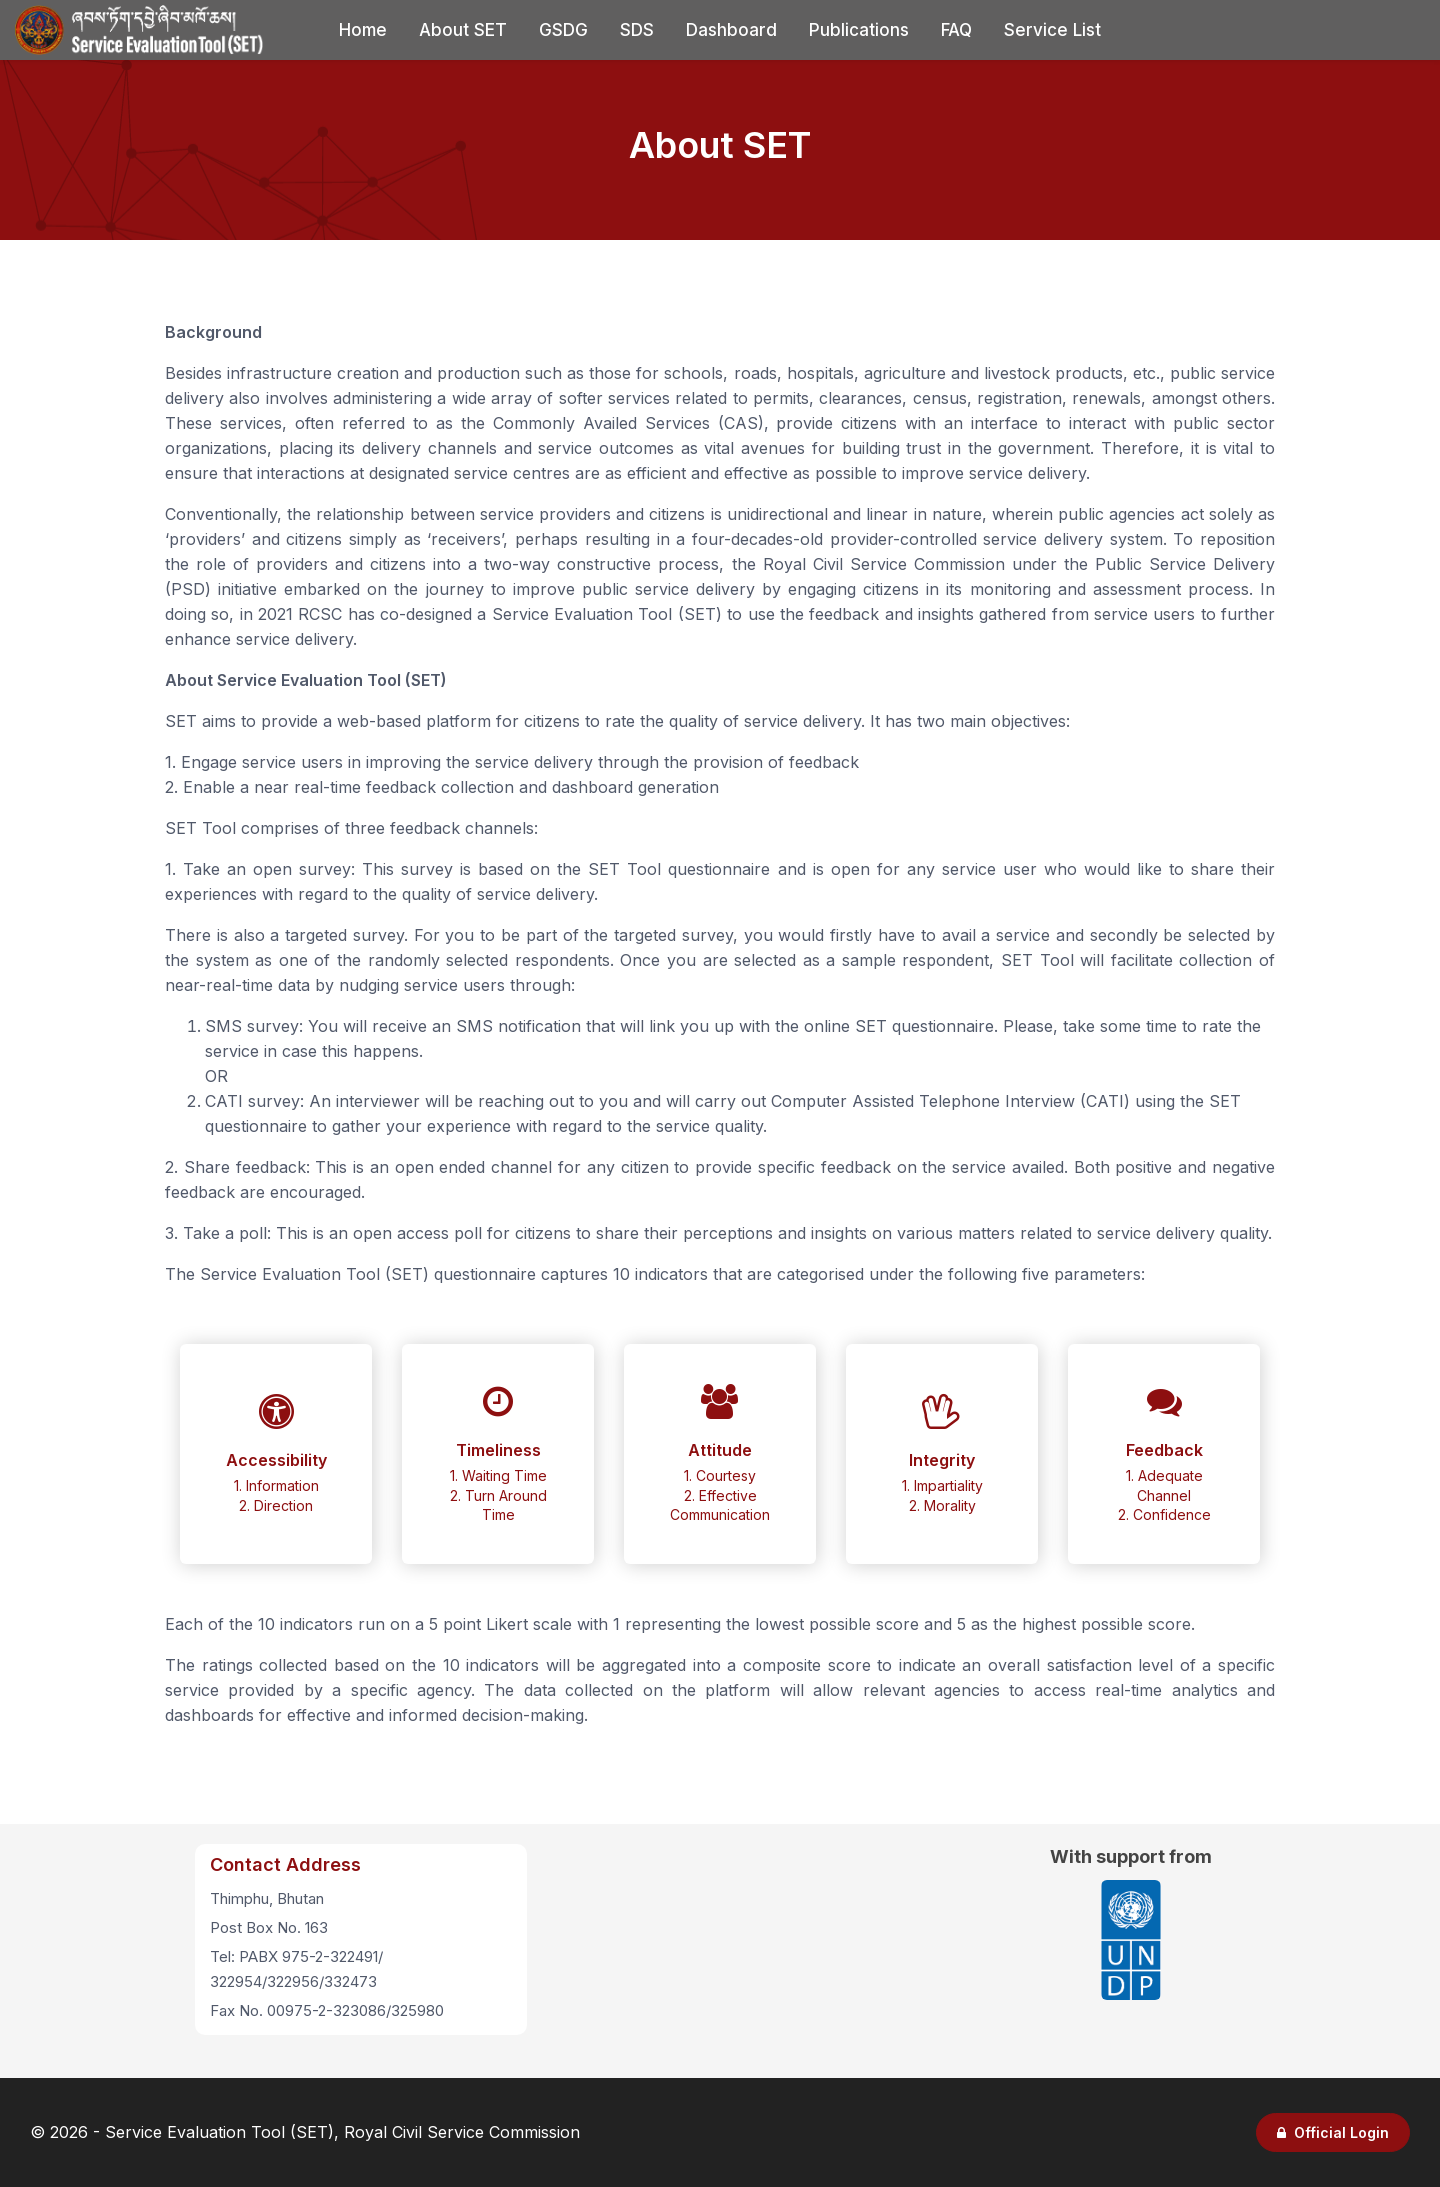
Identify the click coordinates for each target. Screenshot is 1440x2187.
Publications (859, 30)
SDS (637, 30)
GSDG (563, 30)
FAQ (956, 30)
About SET (463, 30)
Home (363, 30)
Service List (1052, 30)
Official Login (1333, 2132)
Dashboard (731, 30)
